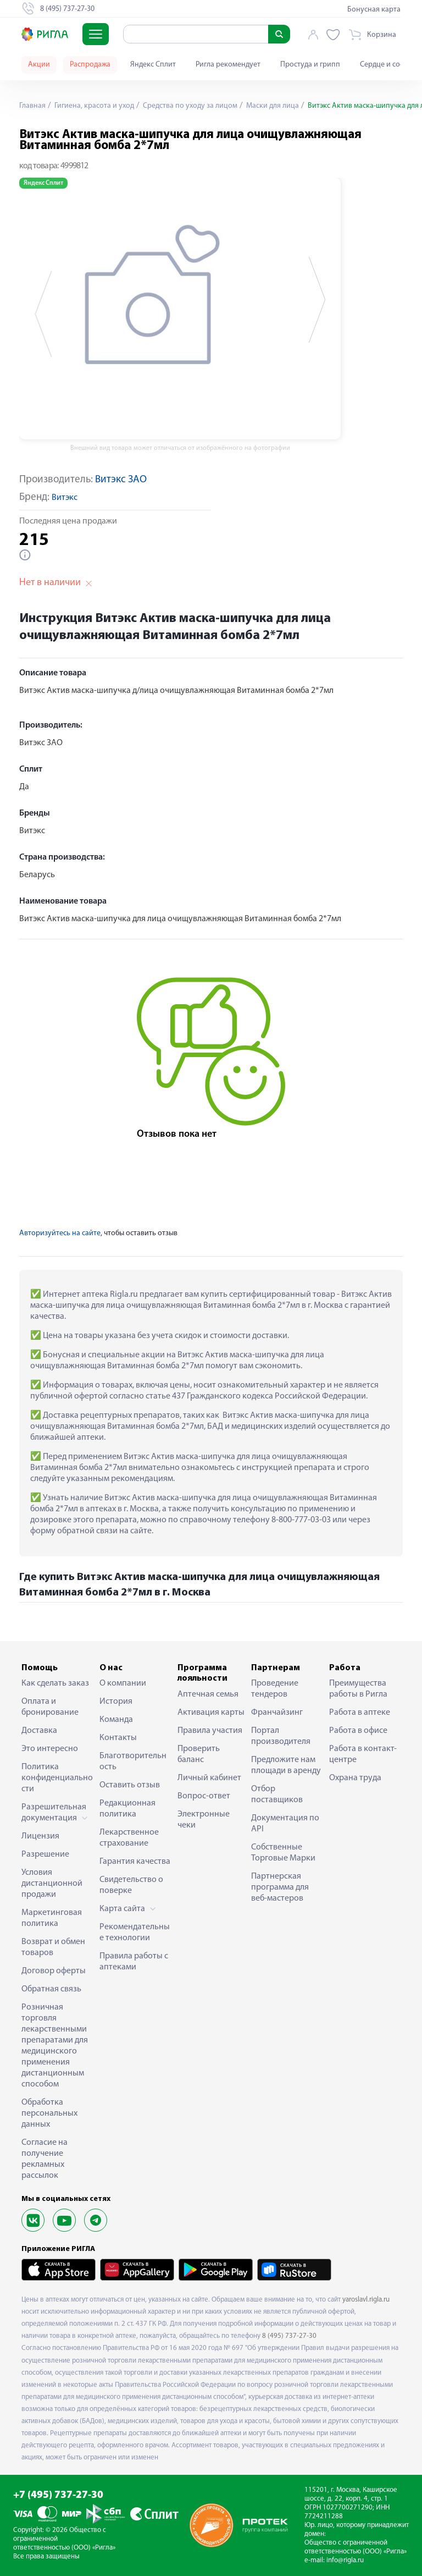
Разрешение (45, 1854)
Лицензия (40, 1836)
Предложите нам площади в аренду (286, 1765)
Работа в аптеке (359, 1712)
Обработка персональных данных (49, 2113)
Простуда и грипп (310, 64)
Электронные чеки (203, 1820)
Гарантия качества (134, 1861)
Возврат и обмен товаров (53, 1947)
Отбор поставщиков (277, 1794)
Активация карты (211, 1712)
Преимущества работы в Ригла (358, 1689)
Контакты (118, 1737)
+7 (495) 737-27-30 (58, 2495)
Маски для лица (272, 106)
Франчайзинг (277, 1712)
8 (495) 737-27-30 (289, 2336)
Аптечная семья (207, 1694)
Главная (32, 106)
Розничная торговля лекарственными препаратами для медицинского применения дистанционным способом (54, 2046)
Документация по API (285, 1824)
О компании (122, 1683)
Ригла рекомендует (228, 64)
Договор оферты (53, 1971)
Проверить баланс (198, 1754)
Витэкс (64, 497)
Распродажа (90, 64)
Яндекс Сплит (153, 64)
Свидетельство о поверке (131, 1885)
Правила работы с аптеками (133, 1962)
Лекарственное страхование (129, 1838)
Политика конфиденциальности (57, 1778)
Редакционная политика (127, 1809)
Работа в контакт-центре (363, 1754)
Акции (39, 64)
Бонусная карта (374, 9)
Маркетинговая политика (51, 1918)
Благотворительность (132, 1761)
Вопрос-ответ (203, 1796)
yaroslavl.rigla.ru (366, 2299)
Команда (116, 1719)
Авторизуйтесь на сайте (60, 1233)
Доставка (39, 1730)
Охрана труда (355, 1778)
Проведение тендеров (274, 1689)
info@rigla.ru (345, 2560)
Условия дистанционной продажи (51, 1883)
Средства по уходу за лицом (189, 106)
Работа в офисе (358, 1730)
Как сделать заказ (55, 1683)
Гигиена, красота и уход (93, 106)
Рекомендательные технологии (134, 1932)
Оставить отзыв (129, 1785)
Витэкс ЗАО (121, 480)
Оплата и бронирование (50, 1707)
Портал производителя (280, 1736)
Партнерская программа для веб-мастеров (280, 1887)
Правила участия (209, 1730)
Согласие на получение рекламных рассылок (44, 2159)
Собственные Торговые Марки (283, 1853)
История (115, 1701)
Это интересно (49, 1748)
